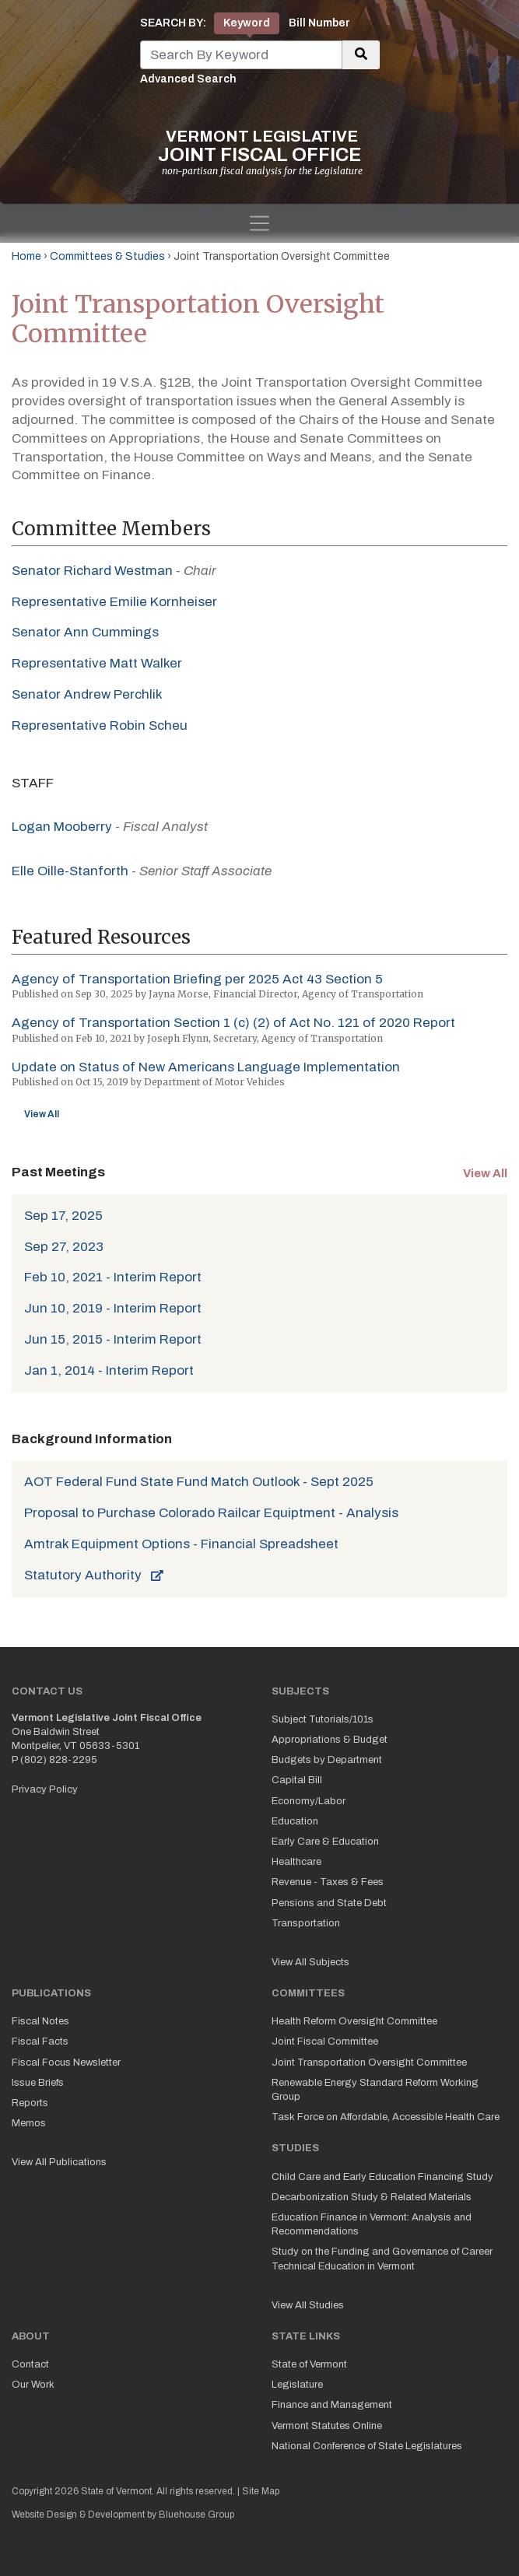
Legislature (297, 2384)
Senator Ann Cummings (85, 632)
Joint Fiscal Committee (325, 2041)
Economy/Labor (308, 1801)
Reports (30, 2103)
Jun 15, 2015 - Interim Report (113, 1339)
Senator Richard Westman (92, 570)
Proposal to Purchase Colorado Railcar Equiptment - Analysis (211, 1512)
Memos (29, 2123)
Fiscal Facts (40, 2041)
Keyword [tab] (246, 23)
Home (26, 256)
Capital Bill (297, 1780)
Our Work (33, 2384)
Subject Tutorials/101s (322, 1719)
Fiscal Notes (40, 2021)
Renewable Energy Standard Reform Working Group (375, 2089)
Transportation (306, 1923)
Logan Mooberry (62, 826)
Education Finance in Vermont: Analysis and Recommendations (372, 2224)
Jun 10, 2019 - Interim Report (113, 1308)
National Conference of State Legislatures (367, 2446)
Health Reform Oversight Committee (354, 2021)
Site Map (260, 2491)
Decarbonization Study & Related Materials (372, 2197)
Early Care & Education (325, 1841)
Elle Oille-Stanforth (70, 871)
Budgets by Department (327, 1759)
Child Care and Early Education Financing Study (382, 2176)
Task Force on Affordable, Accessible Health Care (386, 2117)
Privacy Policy (45, 1789)
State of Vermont (309, 2364)
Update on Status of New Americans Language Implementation (206, 1067)
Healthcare (296, 1861)
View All (41, 1114)
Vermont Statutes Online (327, 2425)
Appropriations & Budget (329, 1739)
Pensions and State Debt (329, 1903)
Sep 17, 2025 (63, 1215)
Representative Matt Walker (97, 663)
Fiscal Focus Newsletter (66, 2062)
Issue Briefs (38, 2082)
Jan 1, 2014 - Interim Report (109, 1370)
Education (295, 1821)
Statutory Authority (93, 1575)
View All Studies (308, 2305)
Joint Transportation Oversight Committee (369, 2062)
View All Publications (59, 2162)
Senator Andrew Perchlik (87, 694)
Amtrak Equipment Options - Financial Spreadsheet (181, 1544)
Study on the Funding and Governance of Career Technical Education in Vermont (382, 2258)
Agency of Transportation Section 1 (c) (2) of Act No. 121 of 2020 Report (233, 1022)
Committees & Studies (107, 256)
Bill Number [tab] (319, 23)
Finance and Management (332, 2404)
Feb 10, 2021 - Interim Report (113, 1277)
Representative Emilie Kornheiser (114, 601)
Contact (30, 2364)
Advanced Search (188, 79)
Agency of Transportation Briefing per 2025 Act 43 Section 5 (197, 979)
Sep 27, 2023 (63, 1246)
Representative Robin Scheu (100, 725)
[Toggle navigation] (259, 223)
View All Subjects (310, 1962)
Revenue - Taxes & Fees (328, 1882)
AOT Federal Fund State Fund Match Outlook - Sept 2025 (198, 1481)
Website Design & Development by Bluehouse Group (123, 2514)
